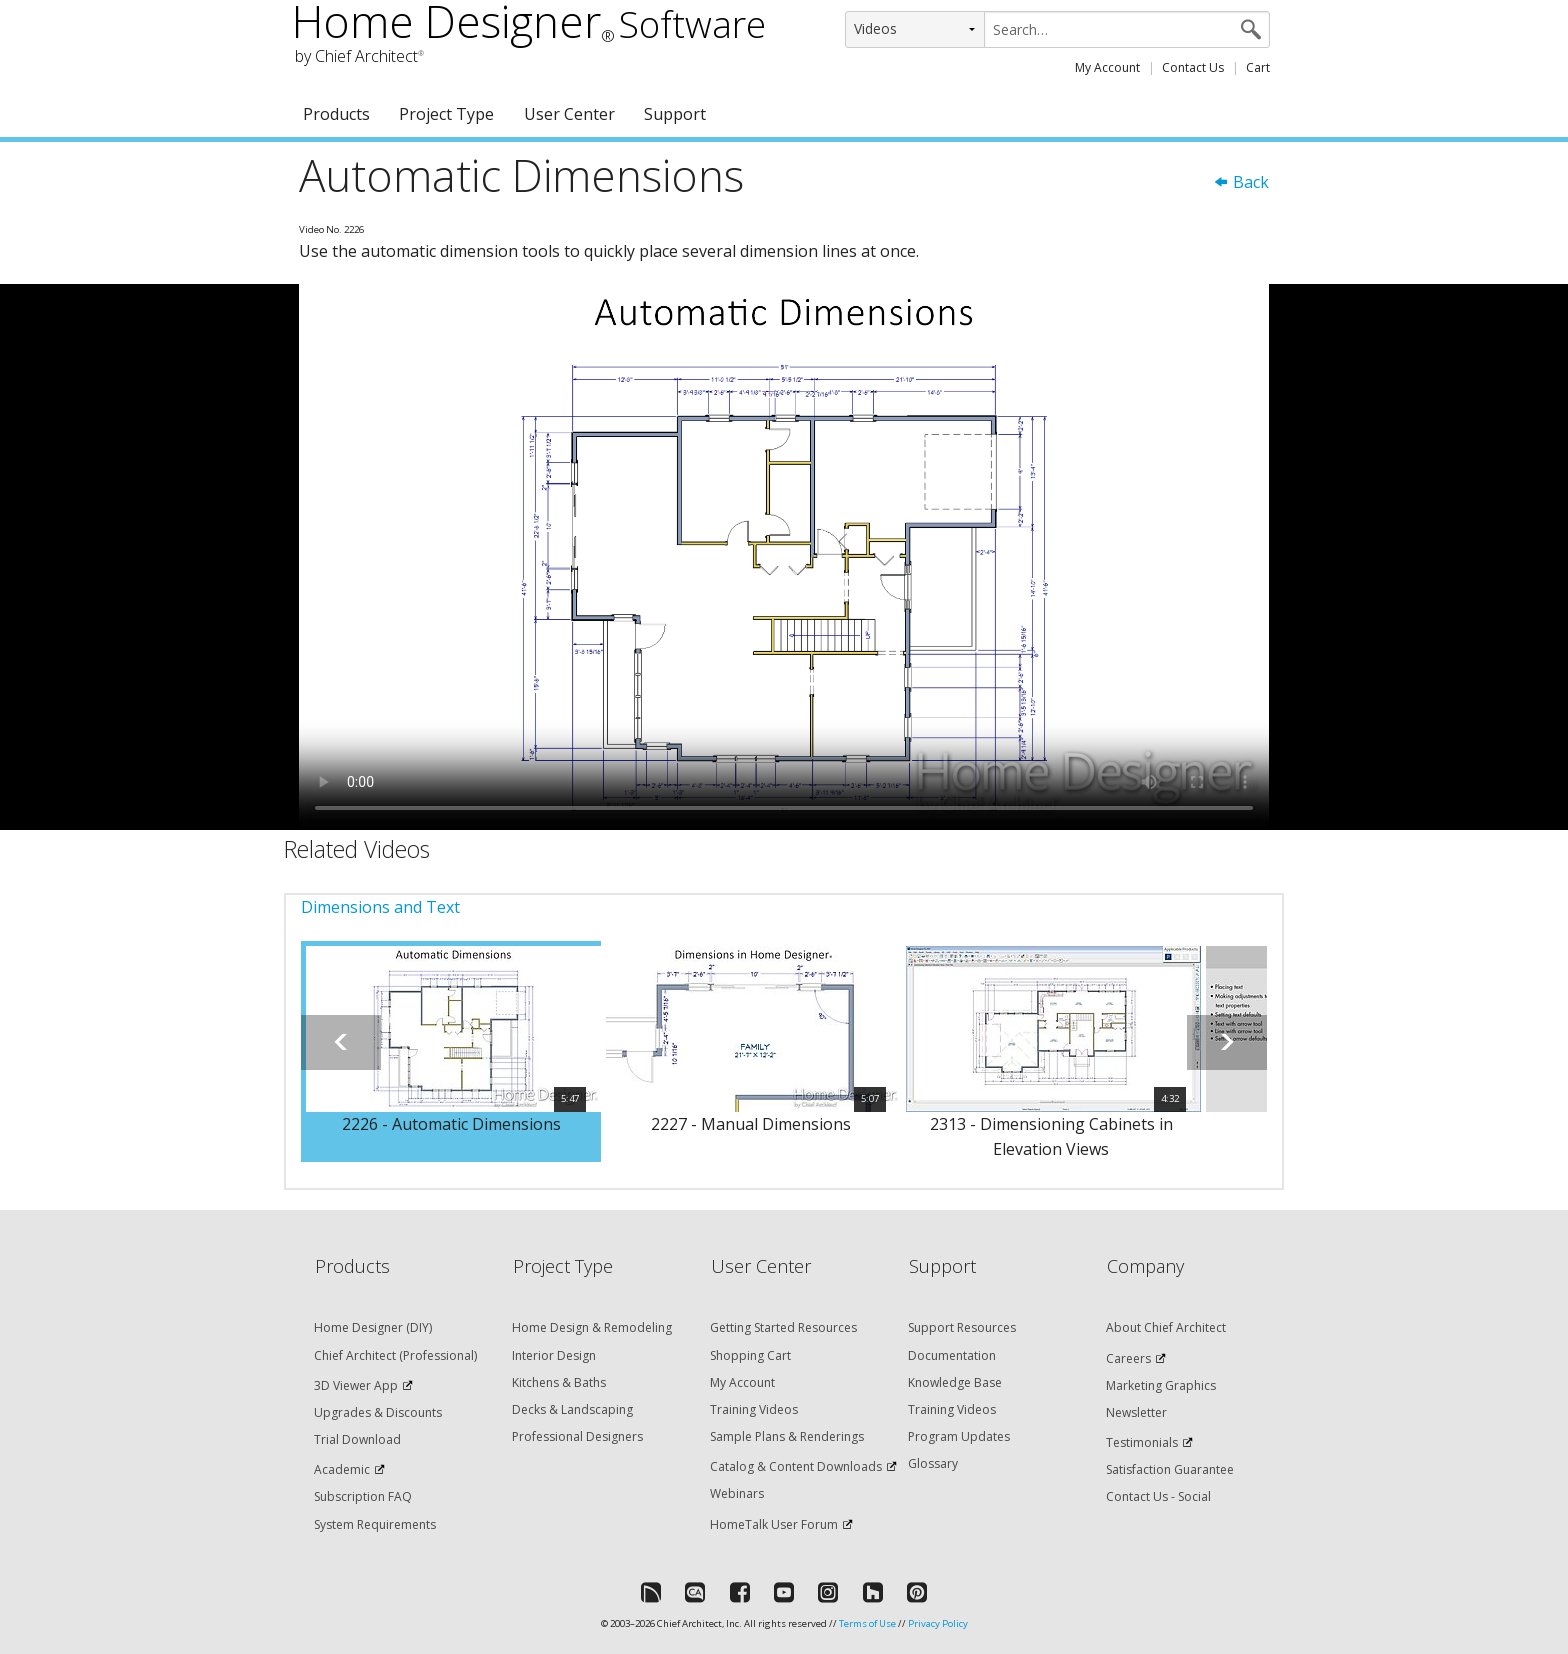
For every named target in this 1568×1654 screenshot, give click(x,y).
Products (336, 114)
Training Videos (754, 1409)
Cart (1258, 67)
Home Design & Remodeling (592, 1327)
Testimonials (1142, 1442)
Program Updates (959, 1436)
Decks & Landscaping (572, 1409)
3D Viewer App (356, 1385)
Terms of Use (867, 1623)
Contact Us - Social (1158, 1496)
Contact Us (1193, 67)
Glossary (933, 1463)
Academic (342, 1469)
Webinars (737, 1493)
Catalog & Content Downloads (796, 1466)
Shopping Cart (750, 1355)
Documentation (952, 1355)
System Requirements (375, 1524)
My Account (1107, 67)
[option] (451, 1052)
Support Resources (962, 1327)
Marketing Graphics (1161, 1385)
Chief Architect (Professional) (395, 1355)
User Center (569, 114)
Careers (1128, 1358)
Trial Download (357, 1439)
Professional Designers (577, 1436)
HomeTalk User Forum (774, 1524)
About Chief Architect (1166, 1327)
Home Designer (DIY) (373, 1327)
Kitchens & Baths (559, 1382)
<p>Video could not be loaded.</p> (784, 557)
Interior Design (554, 1355)
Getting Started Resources (783, 1327)
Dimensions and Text (380, 907)
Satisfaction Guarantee (1170, 1469)
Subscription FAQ (363, 1496)
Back (1241, 182)
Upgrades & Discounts (378, 1412)
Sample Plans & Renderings (787, 1436)
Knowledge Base (955, 1382)
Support (675, 114)
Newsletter (1136, 1412)
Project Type (446, 114)
